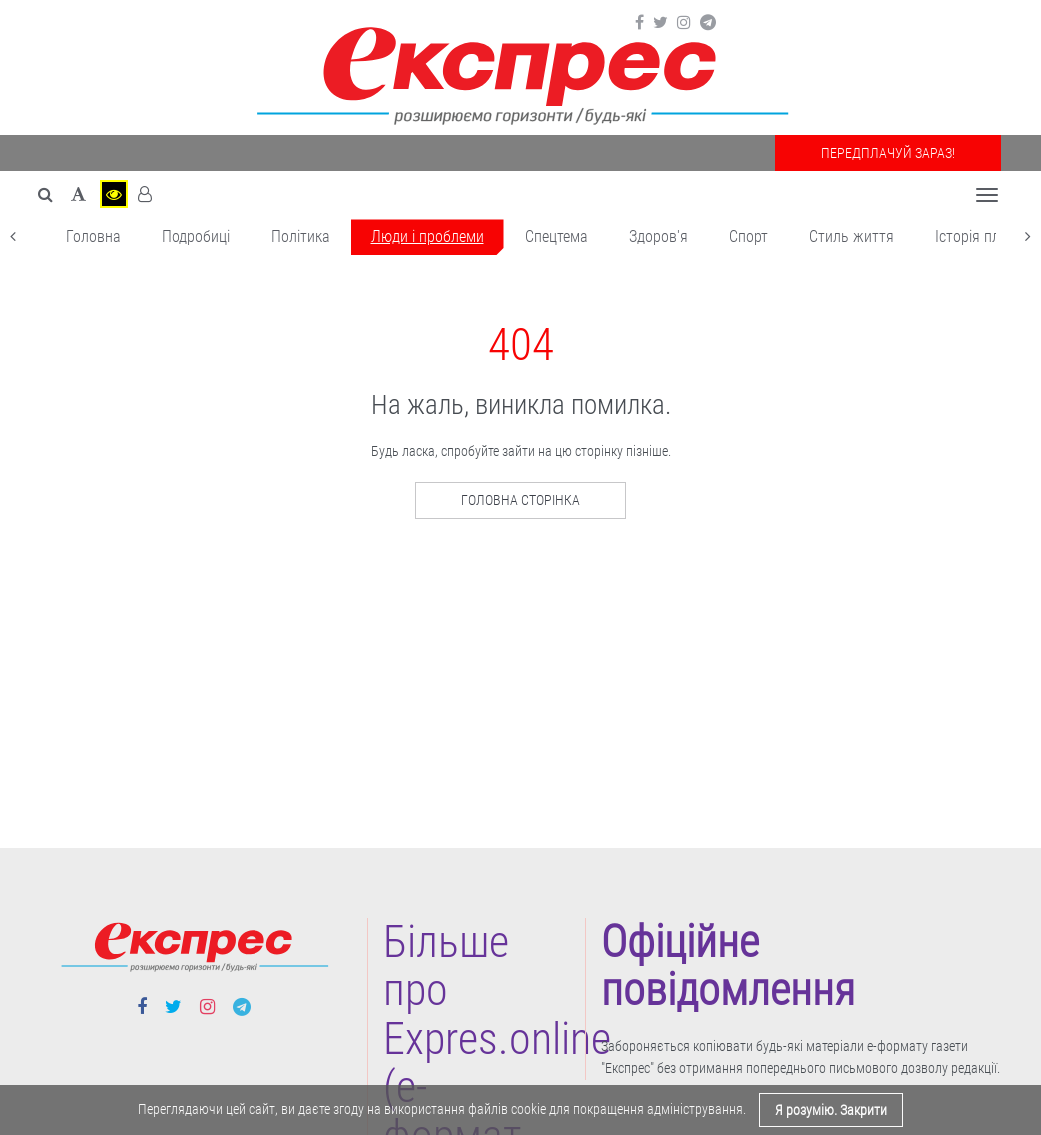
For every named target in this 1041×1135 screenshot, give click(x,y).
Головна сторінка (520, 500)
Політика (300, 236)
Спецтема (556, 236)
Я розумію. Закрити (831, 1110)
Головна (93, 236)
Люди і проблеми (427, 236)
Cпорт (748, 236)
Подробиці (196, 236)
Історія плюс (976, 236)
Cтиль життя (851, 236)
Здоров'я (658, 236)
